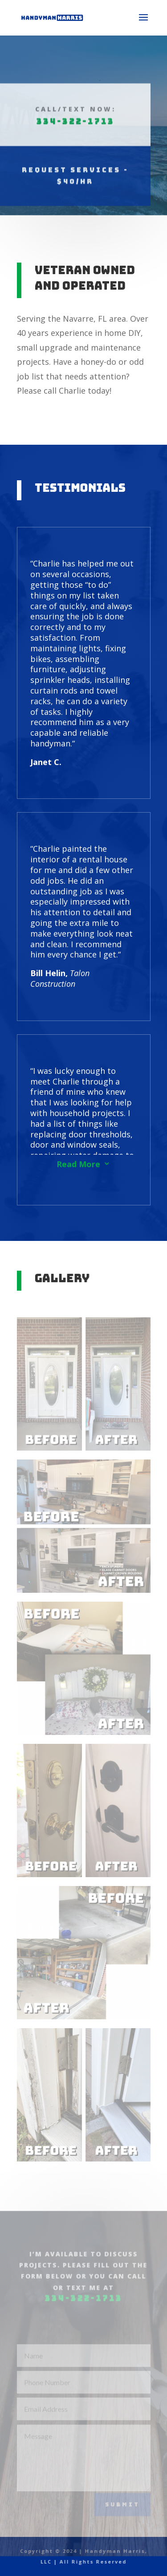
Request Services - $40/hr (75, 140)
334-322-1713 (75, 86)
